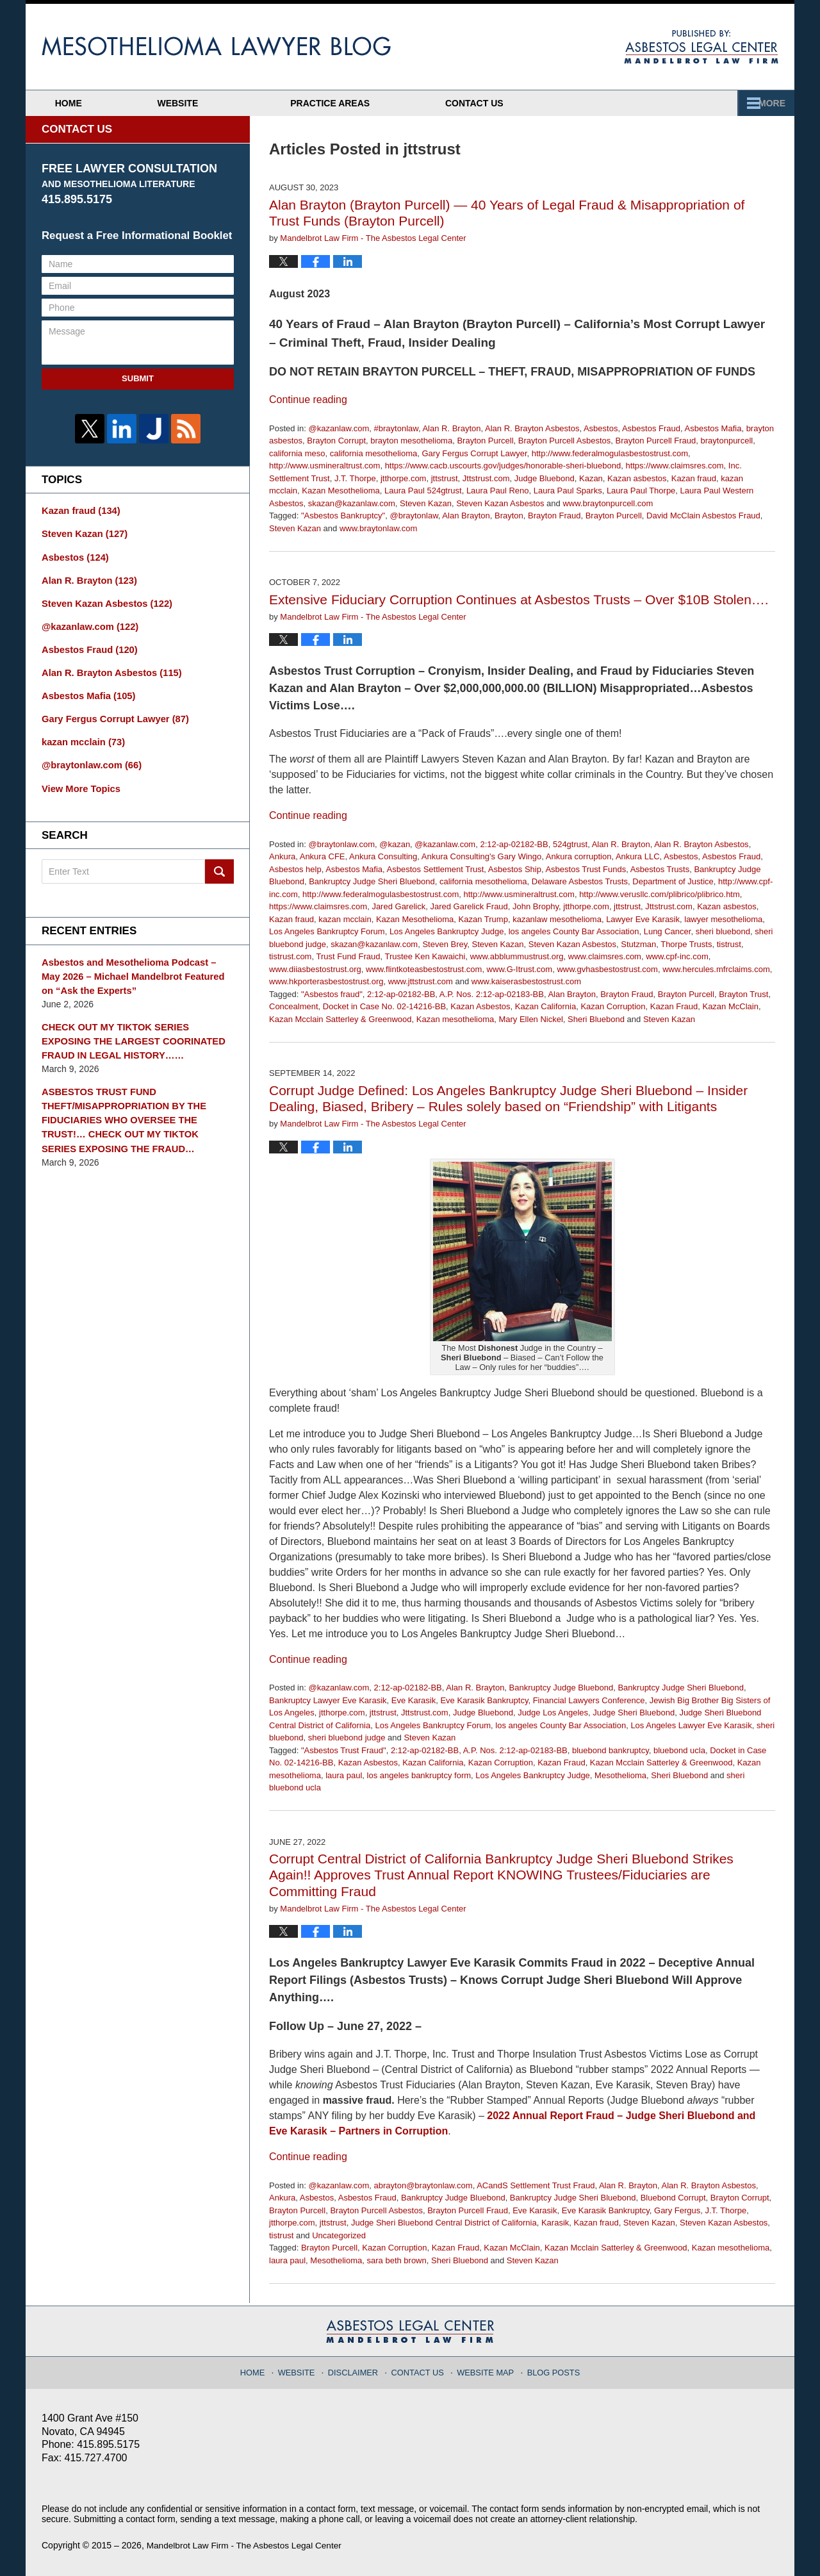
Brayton (509, 515)
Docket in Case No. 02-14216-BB (384, 1006)
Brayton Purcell (485, 440)
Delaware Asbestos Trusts (580, 881)
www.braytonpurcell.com (607, 503)
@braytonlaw (414, 515)
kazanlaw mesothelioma (557, 919)
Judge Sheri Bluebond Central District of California (444, 2222)
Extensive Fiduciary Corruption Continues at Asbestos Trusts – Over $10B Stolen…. (519, 599)
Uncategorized (339, 2235)
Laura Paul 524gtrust (423, 490)
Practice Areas (551, 103)
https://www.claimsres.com (674, 465)
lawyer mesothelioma (723, 919)
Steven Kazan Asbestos (500, 503)
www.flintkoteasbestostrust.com (424, 969)
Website (211, 103)
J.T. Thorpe (355, 478)
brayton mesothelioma (411, 440)
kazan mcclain (344, 919)
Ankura (282, 856)
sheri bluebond (723, 931)
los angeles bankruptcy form (419, 1775)
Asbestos (601, 428)
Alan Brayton (465, 515)
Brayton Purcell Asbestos (564, 440)
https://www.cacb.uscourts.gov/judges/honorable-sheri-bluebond (503, 465)
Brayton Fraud (554, 515)
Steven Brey (444, 944)
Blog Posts (549, 2369)
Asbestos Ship (514, 869)
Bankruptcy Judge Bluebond (561, 1687)
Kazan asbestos (637, 478)
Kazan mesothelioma (455, 1019)
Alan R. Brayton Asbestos (532, 428)
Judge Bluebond (544, 478)
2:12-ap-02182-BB (514, 844)
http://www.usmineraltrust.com (324, 465)
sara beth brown (397, 2260)
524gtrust (570, 844)
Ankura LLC (638, 856)
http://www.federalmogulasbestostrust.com (610, 453)
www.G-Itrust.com (520, 969)
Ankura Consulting (383, 856)
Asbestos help (295, 869)
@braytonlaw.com (341, 844)
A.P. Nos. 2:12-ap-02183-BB (491, 994)
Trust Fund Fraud (348, 956)
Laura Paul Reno (497, 490)
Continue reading (308, 399)
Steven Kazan (426, 503)
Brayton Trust (743, 994)
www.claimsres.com (604, 956)
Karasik (555, 2222)
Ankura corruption (579, 856)
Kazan (591, 478)
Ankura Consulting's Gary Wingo (481, 856)
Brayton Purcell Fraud (656, 440)
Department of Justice (672, 881)
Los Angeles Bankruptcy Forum (327, 931)
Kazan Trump (483, 919)
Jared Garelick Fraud (468, 906)
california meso (297, 453)
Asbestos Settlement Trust (435, 869)
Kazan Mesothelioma (340, 490)
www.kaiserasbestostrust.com (526, 981)
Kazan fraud (693, 478)
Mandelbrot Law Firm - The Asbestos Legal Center (247, 2545)
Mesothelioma (620, 1775)
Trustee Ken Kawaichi (424, 956)
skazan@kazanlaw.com (351, 503)
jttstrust (444, 478)
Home (85, 103)
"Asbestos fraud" (332, 994)
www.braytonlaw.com (378, 528)
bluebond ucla (679, 1750)
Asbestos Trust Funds (585, 869)
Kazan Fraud (674, 1006)
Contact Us (713, 103)
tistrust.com (290, 956)
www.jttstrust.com (420, 981)
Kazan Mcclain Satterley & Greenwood (340, 1019)
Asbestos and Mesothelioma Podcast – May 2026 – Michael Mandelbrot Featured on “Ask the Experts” (137, 965)
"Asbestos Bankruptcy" (343, 515)
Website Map (484, 2369)
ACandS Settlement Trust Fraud (535, 2185)
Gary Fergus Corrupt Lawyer (474, 453)
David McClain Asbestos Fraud (703, 515)
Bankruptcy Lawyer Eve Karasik (328, 1700)
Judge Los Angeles (553, 1712)
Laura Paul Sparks (568, 490)
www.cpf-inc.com (677, 956)
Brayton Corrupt (336, 440)
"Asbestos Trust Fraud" (343, 1750)
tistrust (729, 944)
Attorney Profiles (372, 103)
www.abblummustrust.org (517, 956)
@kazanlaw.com (338, 428)
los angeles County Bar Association (574, 931)
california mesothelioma (374, 453)
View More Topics (79, 779)
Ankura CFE (322, 856)
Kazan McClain (730, 1006)
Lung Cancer (667, 931)
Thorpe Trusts (686, 944)
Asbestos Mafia (713, 428)
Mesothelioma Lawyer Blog (216, 46)
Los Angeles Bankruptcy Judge (447, 931)
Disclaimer (357, 2369)
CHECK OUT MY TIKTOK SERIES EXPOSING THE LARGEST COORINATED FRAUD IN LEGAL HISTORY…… (136, 1028)
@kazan (394, 844)
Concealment (293, 1006)
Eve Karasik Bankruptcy (484, 1700)
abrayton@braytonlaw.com (423, 2185)
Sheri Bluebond (596, 1019)
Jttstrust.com (486, 478)
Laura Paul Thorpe (641, 490)
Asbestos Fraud (651, 428)
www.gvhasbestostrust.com (607, 969)
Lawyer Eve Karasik (643, 919)
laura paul (343, 1775)
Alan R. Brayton (451, 428)
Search (219, 862)
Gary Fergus (677, 2210)
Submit (138, 378)
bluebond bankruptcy (610, 1750)
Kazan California (545, 1006)
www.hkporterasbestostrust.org (326, 981)
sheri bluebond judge (347, 1737)
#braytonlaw (396, 428)
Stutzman (638, 944)
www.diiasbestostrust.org (315, 969)
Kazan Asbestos (480, 1006)
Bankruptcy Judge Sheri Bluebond (372, 881)
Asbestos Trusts (659, 869)
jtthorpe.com (404, 478)
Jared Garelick (398, 906)
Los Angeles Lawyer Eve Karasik (690, 1725)
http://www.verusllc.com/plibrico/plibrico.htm (659, 894)
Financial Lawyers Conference (589, 1700)
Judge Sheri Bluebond (634, 1712)
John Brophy (535, 906)
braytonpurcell (727, 440)
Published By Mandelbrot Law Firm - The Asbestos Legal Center (701, 46)
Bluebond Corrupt (673, 2197)
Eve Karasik (413, 1700)
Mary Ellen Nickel (530, 1019)
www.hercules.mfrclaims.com (716, 969)
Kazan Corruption (612, 1006)
